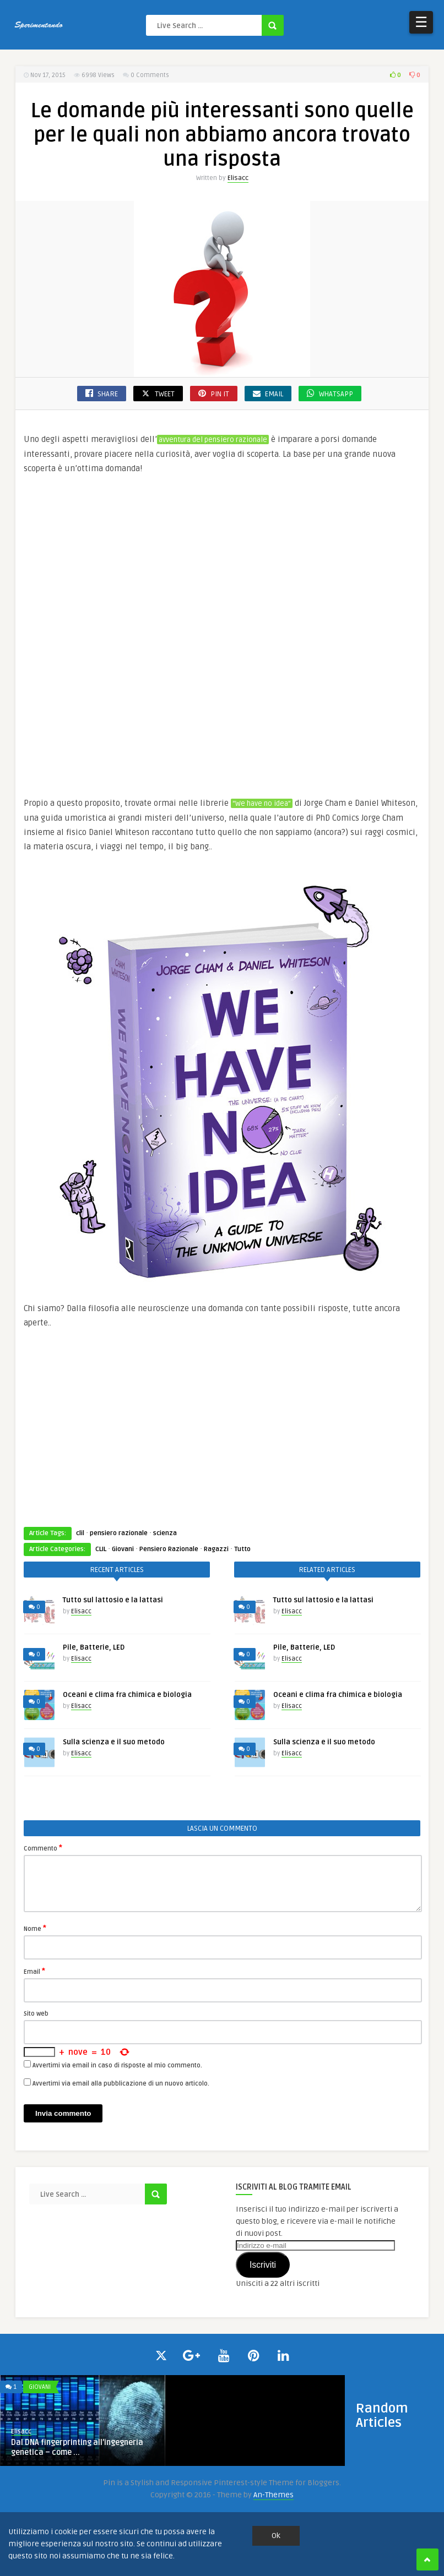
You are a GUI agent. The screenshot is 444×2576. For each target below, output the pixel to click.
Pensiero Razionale (168, 1549)
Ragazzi (216, 1549)
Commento (43, 1848)
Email (34, 1971)
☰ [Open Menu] (421, 22)
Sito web (36, 2013)
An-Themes (273, 2494)
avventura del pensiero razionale (213, 439)
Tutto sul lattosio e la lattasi (113, 1600)
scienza (165, 1533)
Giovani (123, 1549)
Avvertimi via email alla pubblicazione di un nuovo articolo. (121, 2083)
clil (80, 1533)
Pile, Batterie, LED (93, 1647)
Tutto (242, 1549)
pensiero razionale (119, 1533)
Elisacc (238, 178)
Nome (35, 1928)
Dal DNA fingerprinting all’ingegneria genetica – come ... (77, 2447)
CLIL (100, 1549)
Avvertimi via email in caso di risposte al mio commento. (117, 2065)
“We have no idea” (261, 803)
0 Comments (150, 75)
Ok (276, 2535)
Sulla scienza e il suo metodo (114, 1742)
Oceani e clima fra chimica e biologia (127, 1694)
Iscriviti (263, 2264)
